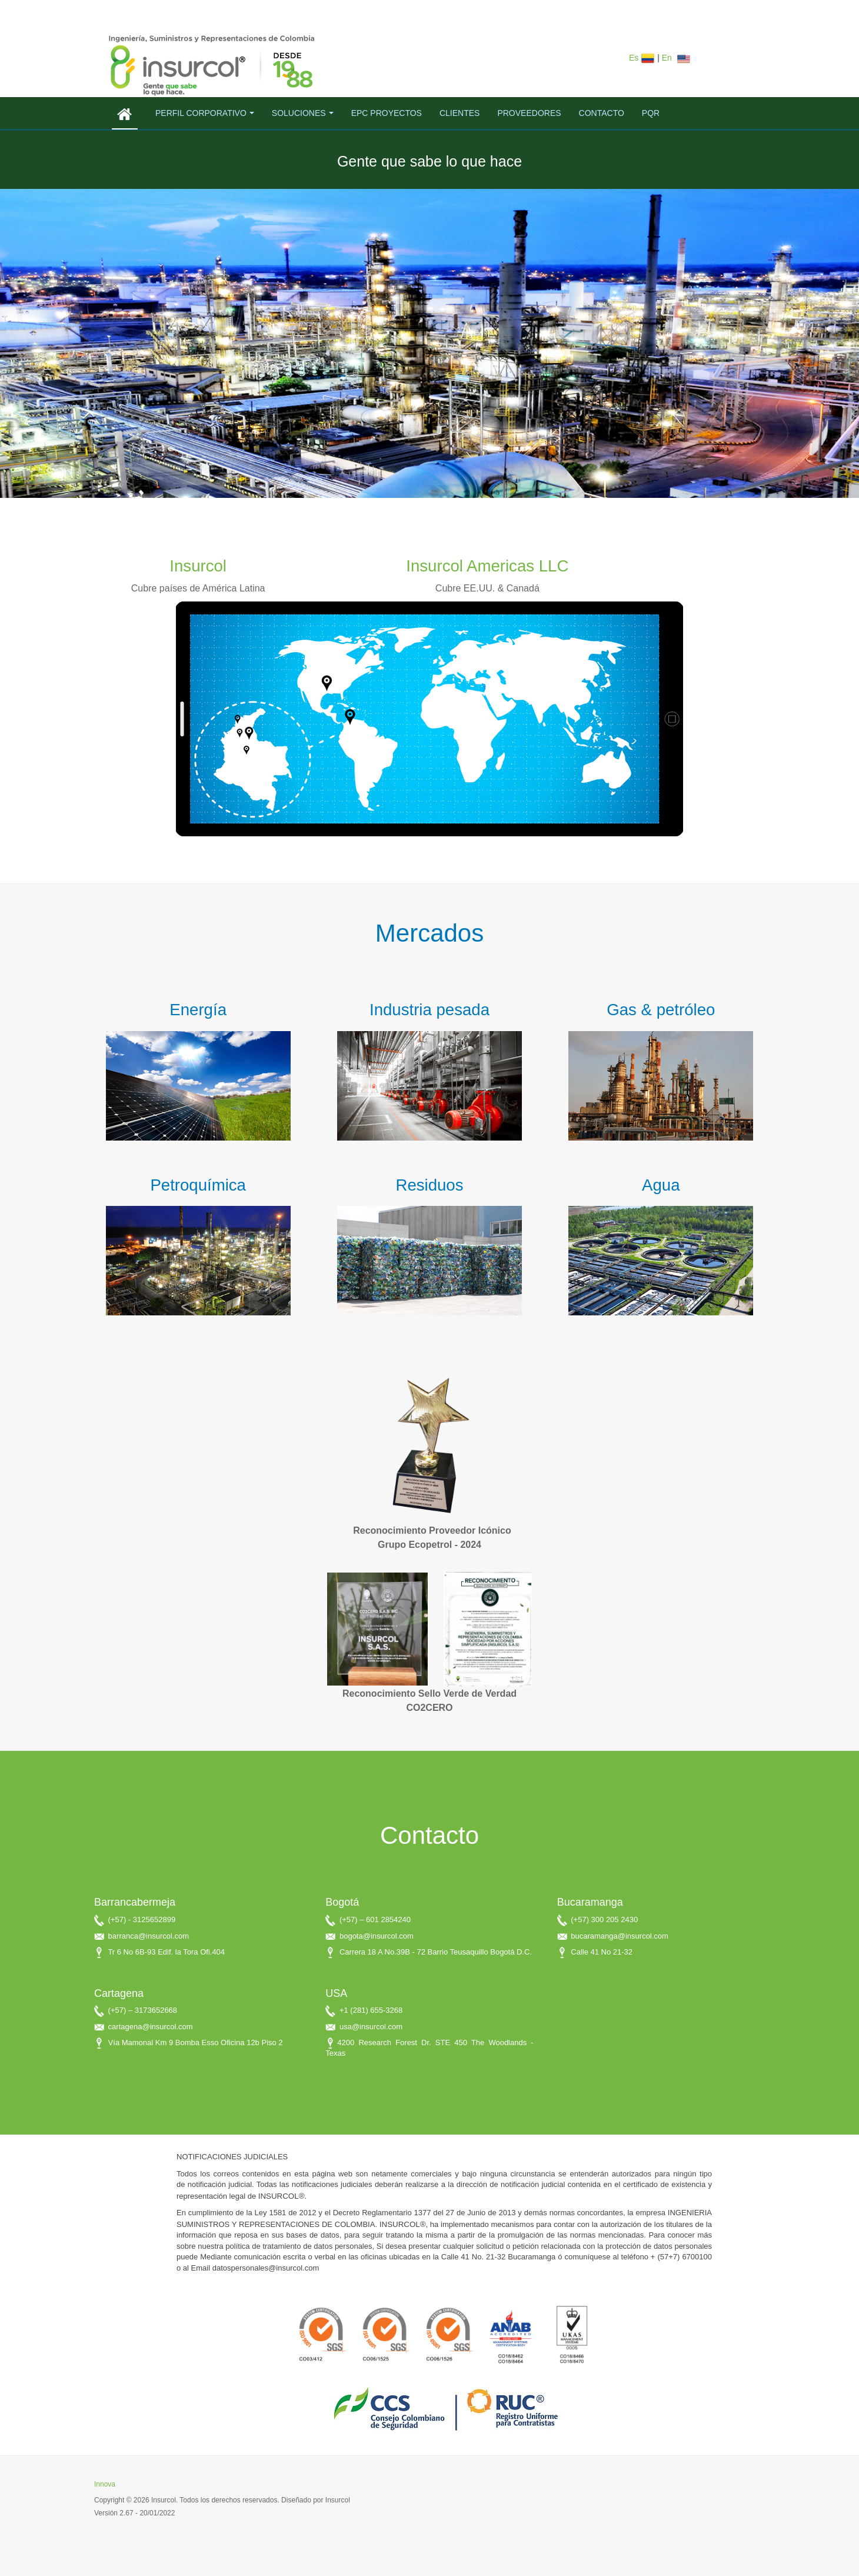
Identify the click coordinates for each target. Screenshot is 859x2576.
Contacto (601, 113)
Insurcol (198, 566)
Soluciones (303, 113)
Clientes (460, 113)
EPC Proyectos (386, 113)
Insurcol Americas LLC (487, 566)
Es (643, 57)
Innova (104, 2484)
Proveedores (529, 113)
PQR (651, 113)
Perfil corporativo (204, 113)
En (677, 57)
